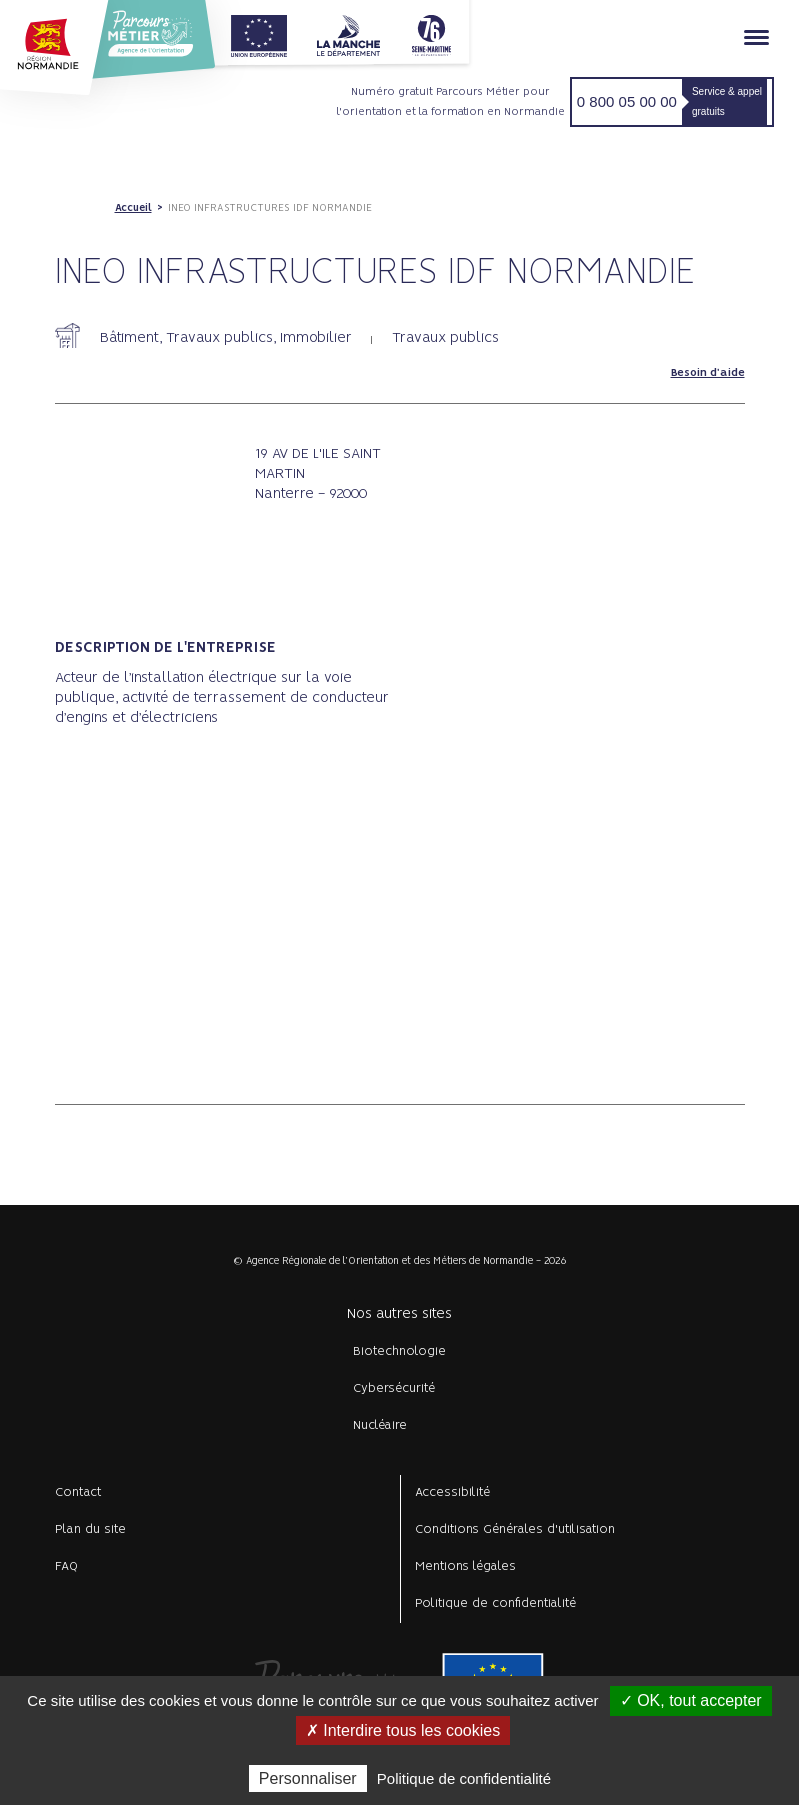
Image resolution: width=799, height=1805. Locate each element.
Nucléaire (380, 1425)
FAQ (66, 1566)
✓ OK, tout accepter (691, 1700)
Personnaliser (308, 1778)
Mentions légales (465, 1566)
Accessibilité (452, 1492)
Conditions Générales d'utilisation (515, 1529)
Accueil (133, 208)
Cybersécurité (394, 1388)
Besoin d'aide (708, 373)
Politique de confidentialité (495, 1603)
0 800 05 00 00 (627, 101)
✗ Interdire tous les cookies (403, 1730)
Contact (78, 1492)
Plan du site (90, 1529)
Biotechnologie (399, 1351)
